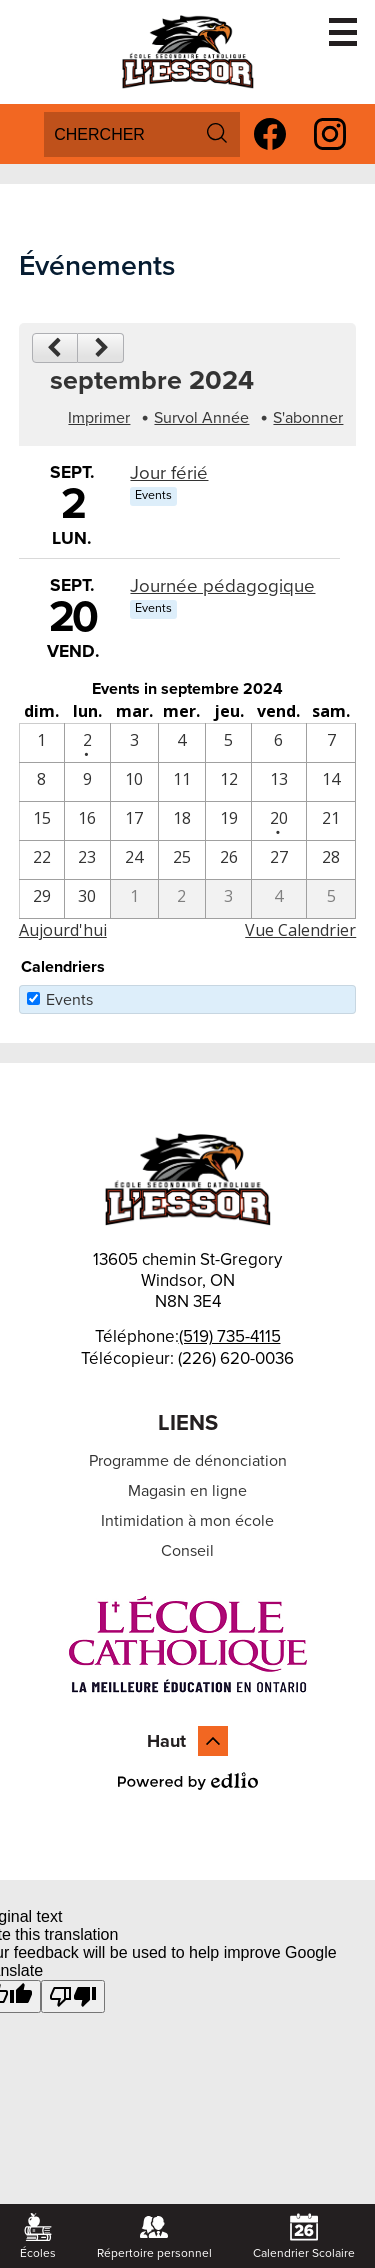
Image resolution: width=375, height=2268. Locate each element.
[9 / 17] (134, 821)
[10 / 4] (279, 899)
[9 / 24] (134, 860)
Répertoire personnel (154, 2236)
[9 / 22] (42, 860)
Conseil (187, 1551)
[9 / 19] (228, 821)
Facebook (270, 137)
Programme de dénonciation (188, 1461)
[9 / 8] (42, 782)
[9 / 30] (87, 899)
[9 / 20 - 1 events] (279, 821)
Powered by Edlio (188, 1781)
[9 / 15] (42, 821)
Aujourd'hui (63, 930)
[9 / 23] (87, 860)
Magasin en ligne (187, 1491)
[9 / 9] (87, 782)
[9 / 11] (182, 782)
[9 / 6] (279, 743)
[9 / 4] (182, 743)
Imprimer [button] (99, 418)
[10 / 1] (134, 899)
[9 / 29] (42, 899)
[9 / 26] (228, 860)
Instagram (330, 137)
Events (69, 1000)
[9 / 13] (279, 782)
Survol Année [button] (201, 418)
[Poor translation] (73, 1996)
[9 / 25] (182, 860)
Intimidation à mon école (187, 1521)
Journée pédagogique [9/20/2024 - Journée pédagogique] (222, 586)
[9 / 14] (331, 782)
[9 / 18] (182, 821)
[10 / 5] (331, 899)
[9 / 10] (134, 782)
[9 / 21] (331, 821)
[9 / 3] (134, 743)
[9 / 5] (228, 743)
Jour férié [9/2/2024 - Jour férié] (169, 473)
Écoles (38, 2236)
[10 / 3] (228, 899)
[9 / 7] (331, 743)
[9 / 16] (87, 821)
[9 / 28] (331, 860)
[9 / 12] (228, 782)
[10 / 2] (182, 899)
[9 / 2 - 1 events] (87, 743)
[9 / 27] (279, 860)
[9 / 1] (42, 743)
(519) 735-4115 (230, 1336)
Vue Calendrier (300, 930)
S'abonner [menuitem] (308, 418)
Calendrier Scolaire (304, 2236)
